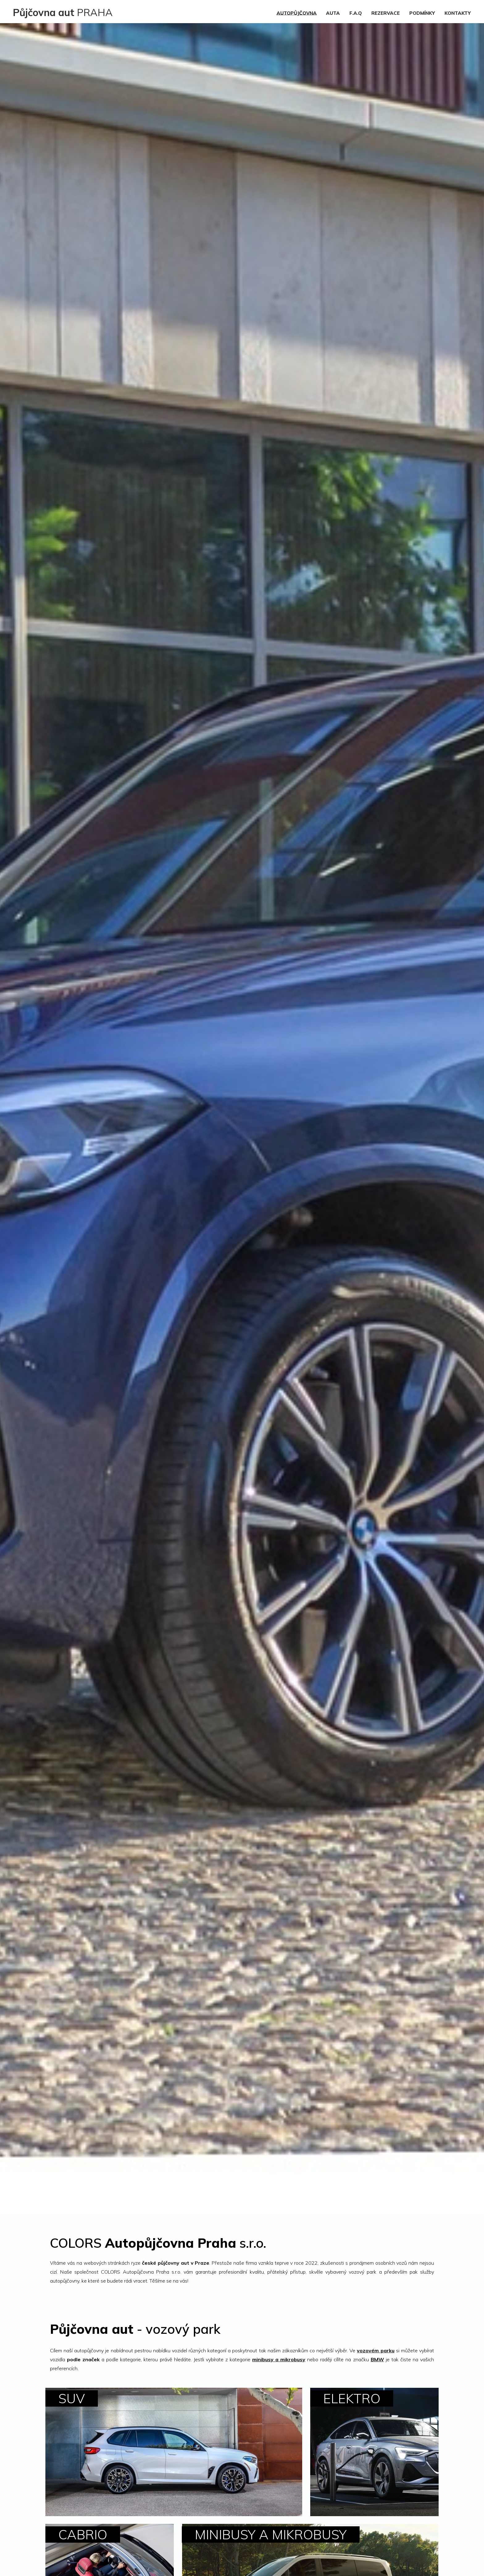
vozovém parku (375, 2350)
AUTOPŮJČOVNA (297, 13)
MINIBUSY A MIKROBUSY (271, 2534)
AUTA (333, 13)
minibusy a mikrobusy (278, 2359)
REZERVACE (385, 13)
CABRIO (82, 2534)
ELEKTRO (351, 2398)
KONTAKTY (457, 13)
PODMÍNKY (422, 13)
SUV (71, 2398)
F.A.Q (355, 13)
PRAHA (63, 12)
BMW (377, 2359)
